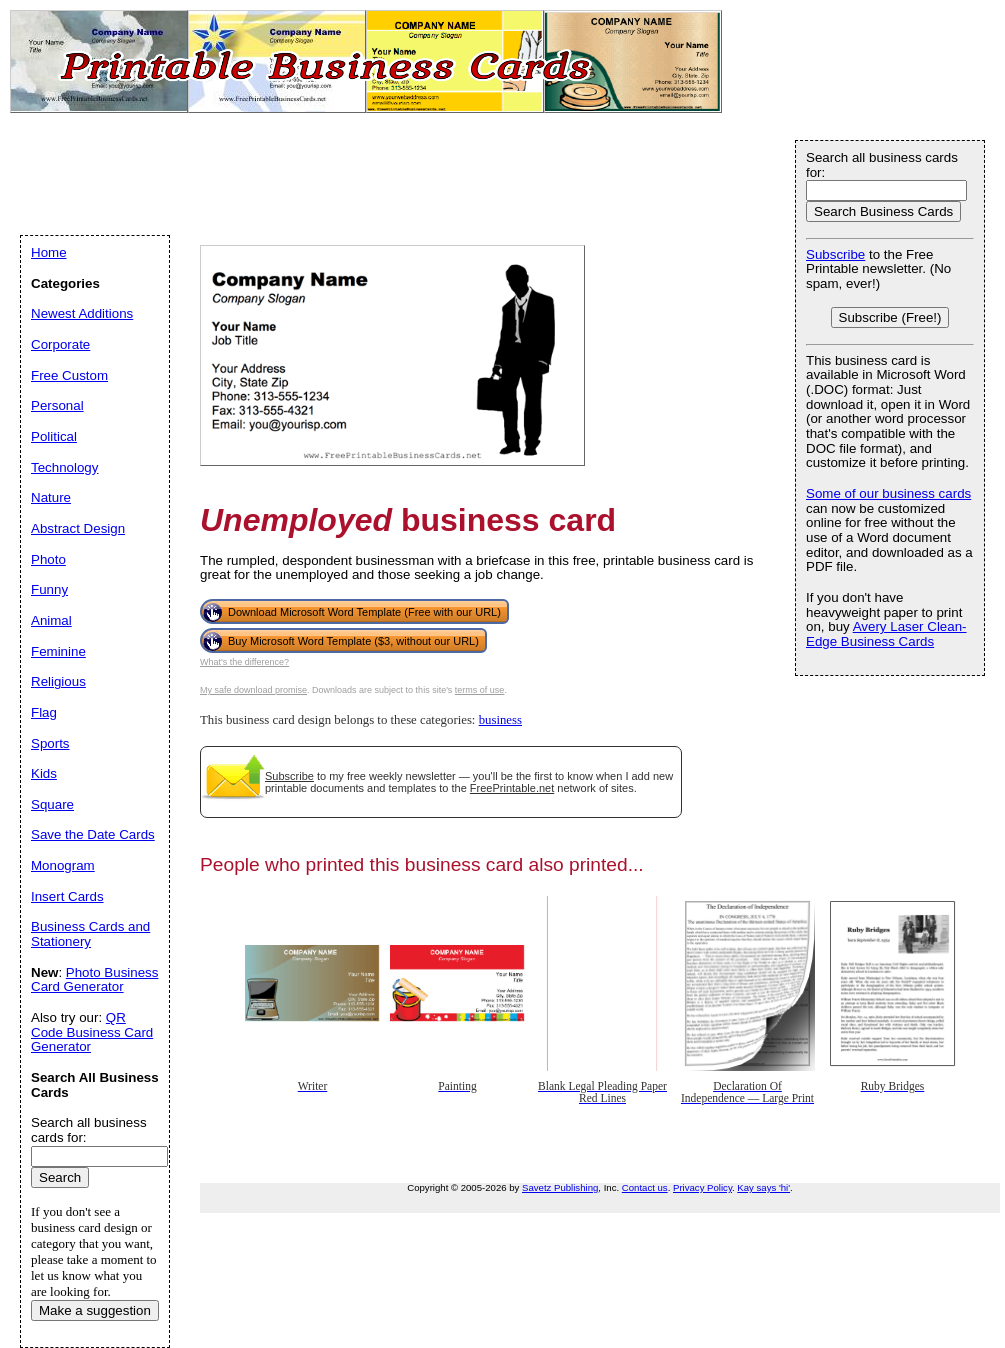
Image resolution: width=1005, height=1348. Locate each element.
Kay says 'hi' (763, 1187)
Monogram (63, 865)
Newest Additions (82, 313)
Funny (49, 589)
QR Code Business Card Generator (92, 1032)
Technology (64, 467)
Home (49, 252)
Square (52, 804)
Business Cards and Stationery (90, 934)
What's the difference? (244, 662)
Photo (48, 559)
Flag (44, 712)
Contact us (645, 1187)
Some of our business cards (888, 493)
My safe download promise (253, 690)
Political (54, 436)
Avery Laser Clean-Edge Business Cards (886, 634)
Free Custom (69, 375)
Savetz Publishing (560, 1187)
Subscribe (289, 776)
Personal (57, 405)
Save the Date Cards (93, 834)
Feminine (58, 651)
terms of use (480, 690)
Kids (44, 773)
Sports (50, 743)
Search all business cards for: (882, 165)
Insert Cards (67, 896)
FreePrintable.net (512, 788)
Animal (51, 620)
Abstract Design (78, 528)
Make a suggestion (95, 1310)
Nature (51, 497)
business (500, 720)
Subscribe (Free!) (890, 317)
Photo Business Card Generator (94, 980)
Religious (58, 681)
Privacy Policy (702, 1187)
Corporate (60, 344)
